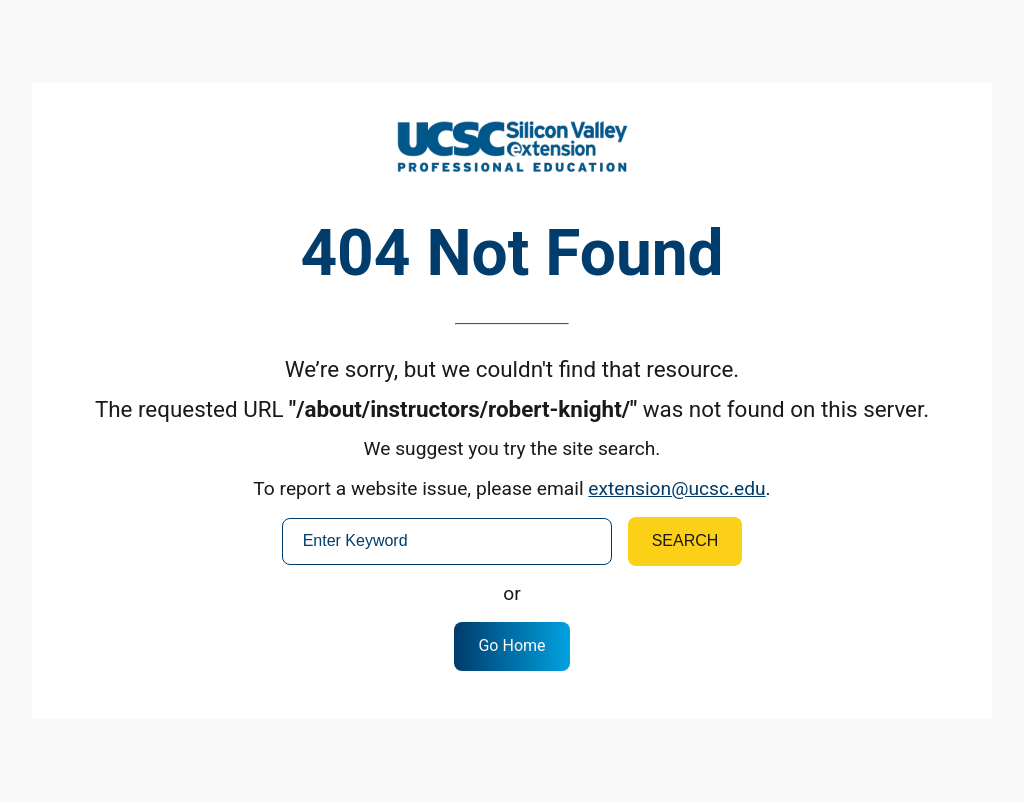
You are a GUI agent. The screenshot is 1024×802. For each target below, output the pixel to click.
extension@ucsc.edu (676, 488)
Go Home (511, 645)
